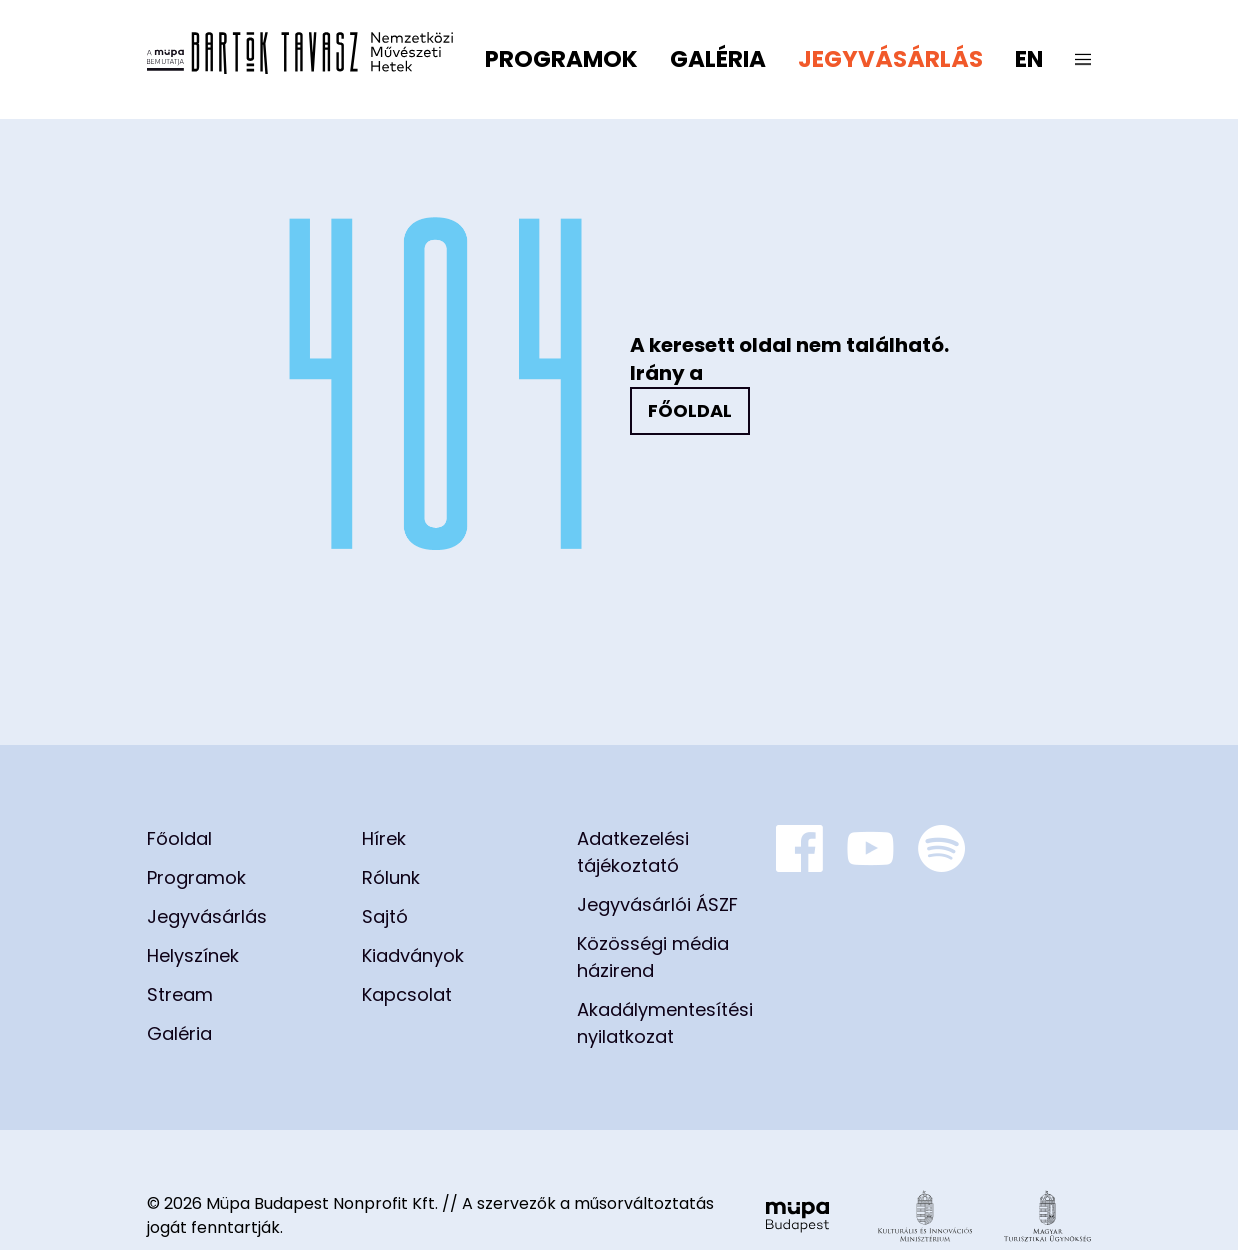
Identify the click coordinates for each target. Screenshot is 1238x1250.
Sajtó (385, 916)
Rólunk (391, 877)
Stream (180, 994)
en (1029, 59)
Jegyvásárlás (890, 59)
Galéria (718, 59)
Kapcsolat (407, 994)
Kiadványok (413, 955)
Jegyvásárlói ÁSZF (657, 904)
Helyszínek (193, 955)
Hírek (384, 838)
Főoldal (690, 410)
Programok (561, 59)
